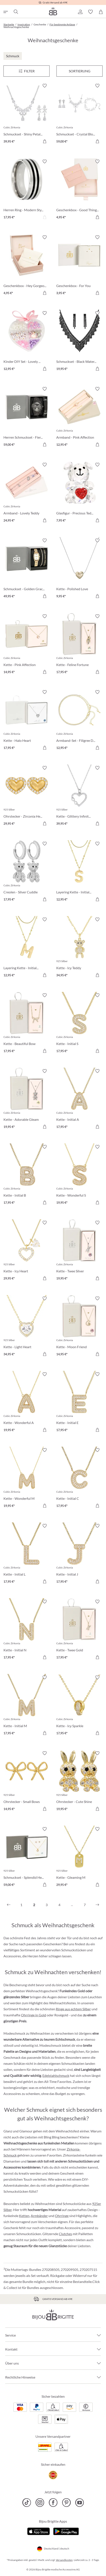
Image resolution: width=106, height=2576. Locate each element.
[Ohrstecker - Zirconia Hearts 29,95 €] (26, 796)
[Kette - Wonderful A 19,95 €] (26, 1402)
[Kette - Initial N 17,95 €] (26, 1630)
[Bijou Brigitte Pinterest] (66, 2502)
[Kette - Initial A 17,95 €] (79, 1099)
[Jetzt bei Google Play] (66, 2531)
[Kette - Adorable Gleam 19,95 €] (26, 1099)
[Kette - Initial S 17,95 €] (79, 1023)
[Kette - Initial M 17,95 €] (26, 1705)
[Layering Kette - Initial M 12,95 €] (26, 947)
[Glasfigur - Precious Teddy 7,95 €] (79, 493)
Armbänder (39, 2216)
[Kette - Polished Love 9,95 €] (79, 568)
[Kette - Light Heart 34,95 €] (26, 1326)
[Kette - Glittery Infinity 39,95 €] (79, 796)
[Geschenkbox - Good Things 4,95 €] (79, 190)
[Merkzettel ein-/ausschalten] (44, 86)
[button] (80, 12)
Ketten (24, 2216)
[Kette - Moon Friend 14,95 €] (79, 1326)
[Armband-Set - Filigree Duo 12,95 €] (79, 720)
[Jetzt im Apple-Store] (38, 2531)
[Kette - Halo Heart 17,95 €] (26, 720)
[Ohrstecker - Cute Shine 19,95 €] (79, 1781)
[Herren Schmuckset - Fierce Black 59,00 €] (26, 417)
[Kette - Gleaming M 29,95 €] (79, 1857)
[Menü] (26, 71)
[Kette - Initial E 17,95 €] (79, 1402)
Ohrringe (62, 2216)
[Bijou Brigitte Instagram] (40, 2502)
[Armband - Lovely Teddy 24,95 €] (26, 493)
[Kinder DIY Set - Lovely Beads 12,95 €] (26, 341)
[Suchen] (15, 12)
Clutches (65, 2234)
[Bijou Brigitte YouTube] (79, 2502)
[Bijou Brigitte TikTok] (27, 2502)
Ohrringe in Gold (33, 2015)
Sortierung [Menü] (79, 71)
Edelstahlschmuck (55, 2075)
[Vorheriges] (8, 1905)
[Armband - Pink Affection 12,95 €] (79, 417)
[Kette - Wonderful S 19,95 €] (79, 1175)
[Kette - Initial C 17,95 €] (79, 1478)
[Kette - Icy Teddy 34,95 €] (79, 947)
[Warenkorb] (101, 12)
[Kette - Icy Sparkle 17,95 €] (79, 1705)
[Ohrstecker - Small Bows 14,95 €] (26, 1781)
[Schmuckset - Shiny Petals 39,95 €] (26, 114)
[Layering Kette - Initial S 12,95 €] (79, 872)
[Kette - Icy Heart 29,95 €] (26, 1251)
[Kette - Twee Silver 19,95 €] (79, 1251)
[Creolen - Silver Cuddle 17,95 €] (26, 872)
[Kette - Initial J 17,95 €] (79, 1554)
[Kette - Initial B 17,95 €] (26, 1175)
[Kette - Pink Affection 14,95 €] (26, 644)
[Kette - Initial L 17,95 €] (26, 1554)
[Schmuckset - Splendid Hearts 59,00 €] (26, 1857)
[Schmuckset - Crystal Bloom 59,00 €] (79, 114)
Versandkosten (64, 2560)
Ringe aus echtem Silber (73, 2009)
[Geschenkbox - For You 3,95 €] (79, 265)
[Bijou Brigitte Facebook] (53, 2502)
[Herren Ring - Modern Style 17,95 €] (26, 190)
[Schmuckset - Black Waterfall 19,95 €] (79, 341)
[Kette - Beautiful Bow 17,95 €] (26, 1023)
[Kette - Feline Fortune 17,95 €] (79, 644)
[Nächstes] (97, 1905)
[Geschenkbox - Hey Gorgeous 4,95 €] (26, 265)
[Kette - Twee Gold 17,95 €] (79, 1630)
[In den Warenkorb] (44, 141)
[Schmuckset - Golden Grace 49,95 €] (26, 568)
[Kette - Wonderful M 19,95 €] (26, 1478)
